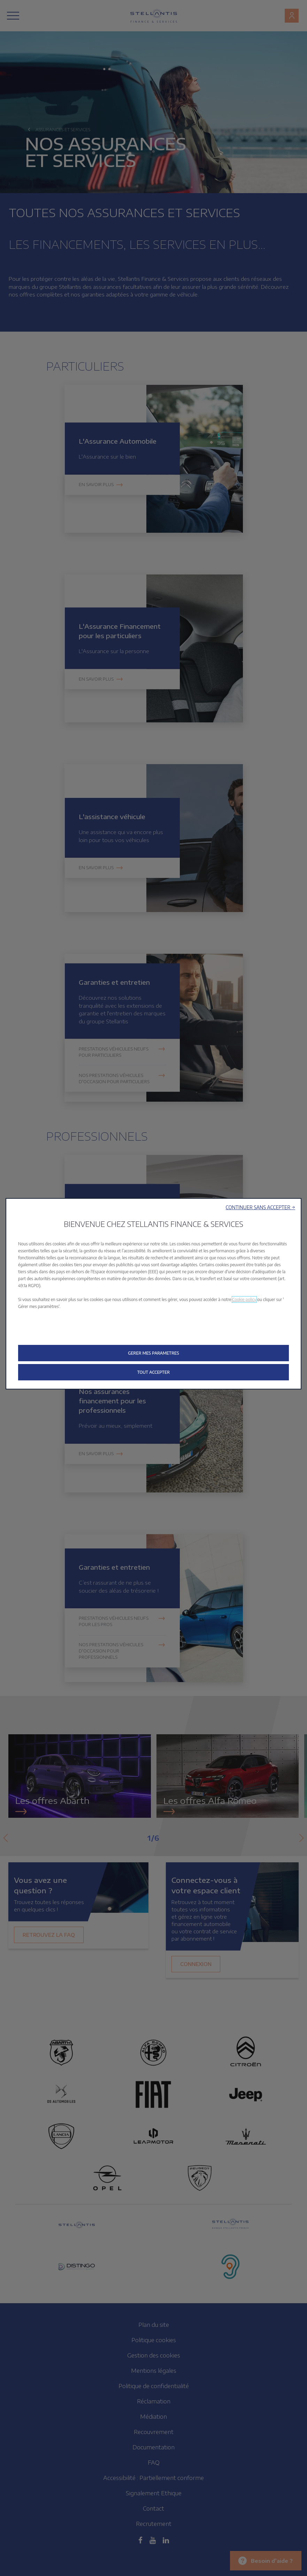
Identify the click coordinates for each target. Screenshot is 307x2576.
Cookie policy (244, 1299)
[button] (260, 1207)
